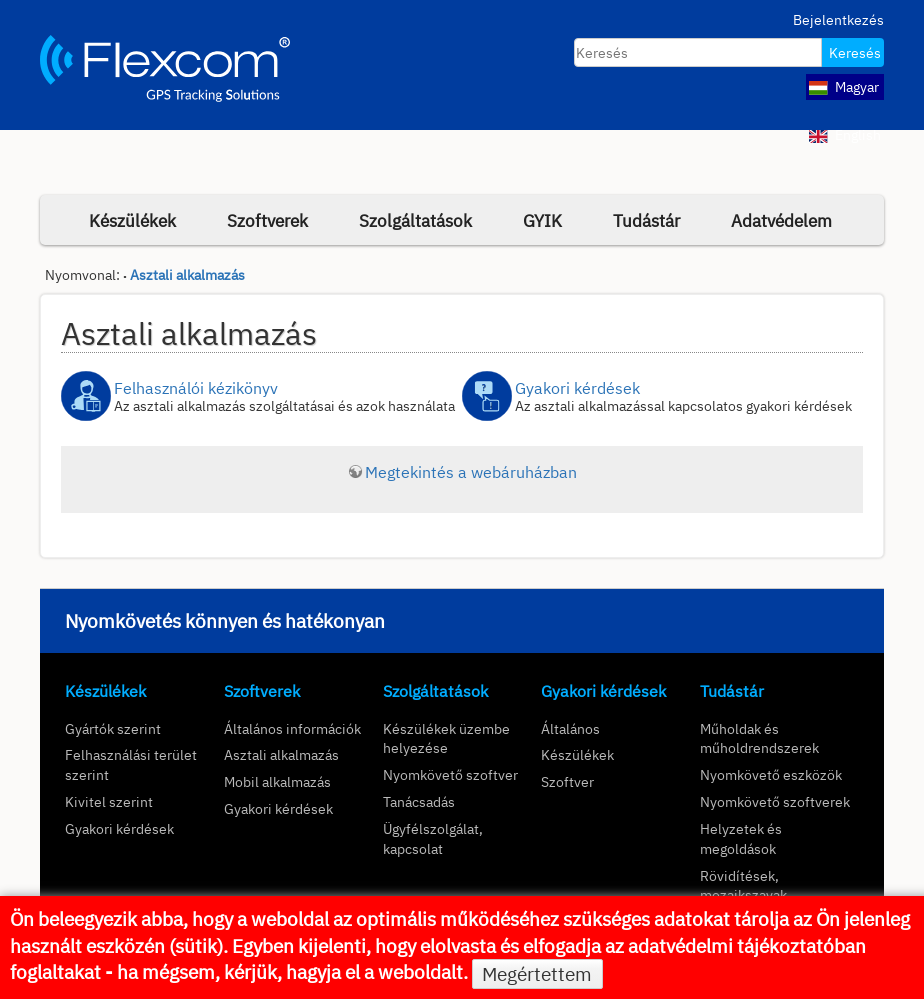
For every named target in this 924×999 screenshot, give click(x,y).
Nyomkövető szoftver (450, 774)
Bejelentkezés (838, 20)
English (844, 135)
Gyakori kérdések (119, 828)
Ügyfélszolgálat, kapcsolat (433, 838)
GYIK (542, 220)
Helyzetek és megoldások (741, 838)
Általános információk (292, 728)
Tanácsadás (419, 801)
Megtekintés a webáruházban (471, 472)
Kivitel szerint (109, 801)
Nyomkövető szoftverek (775, 801)
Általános (570, 728)
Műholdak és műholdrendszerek (759, 738)
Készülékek (132, 220)
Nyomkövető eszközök (771, 774)
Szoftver (567, 781)
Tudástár (646, 220)
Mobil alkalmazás (277, 781)
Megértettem (537, 974)
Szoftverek (267, 220)
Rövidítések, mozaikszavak (743, 885)
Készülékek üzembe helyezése (446, 738)
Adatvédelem (781, 220)
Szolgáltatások (415, 220)
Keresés (855, 53)
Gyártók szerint (113, 728)
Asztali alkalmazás (187, 275)
